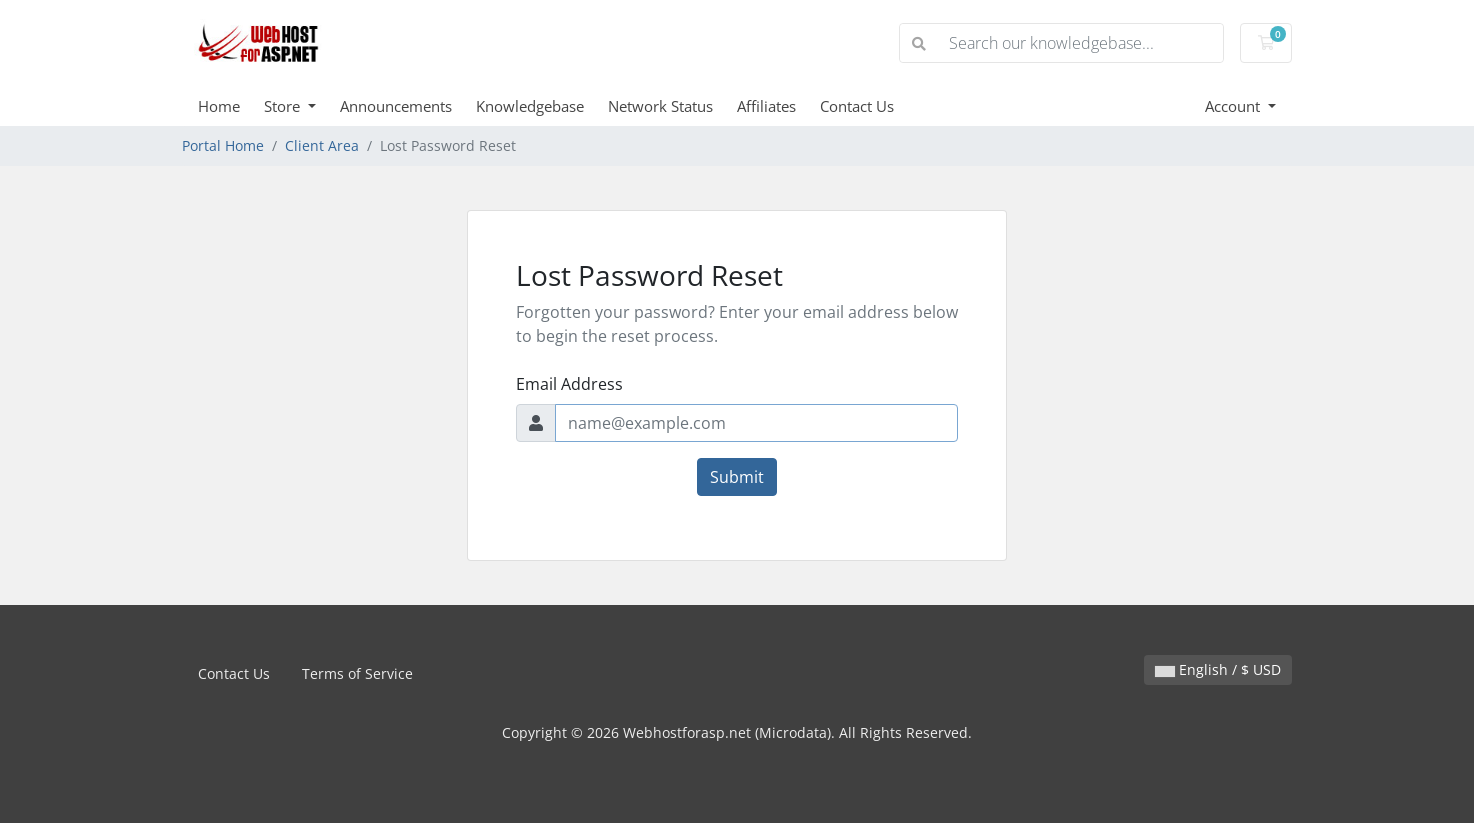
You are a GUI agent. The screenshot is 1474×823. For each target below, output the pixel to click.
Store (284, 106)
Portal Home (223, 145)
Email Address (569, 384)
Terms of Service (357, 673)
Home (219, 106)
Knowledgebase (530, 106)
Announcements (396, 106)
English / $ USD (1218, 669)
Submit (737, 477)
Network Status (660, 106)
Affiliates (766, 106)
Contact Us (857, 106)
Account (1234, 106)
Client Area (322, 145)
